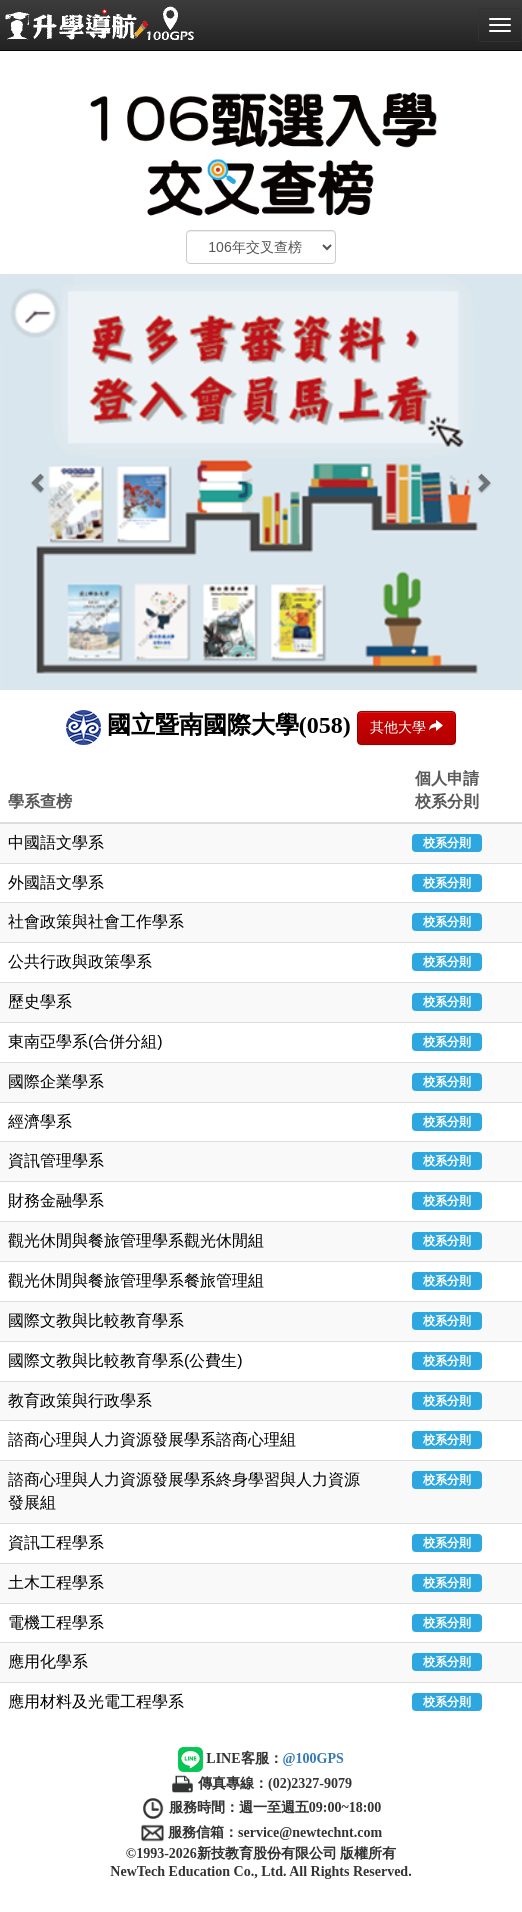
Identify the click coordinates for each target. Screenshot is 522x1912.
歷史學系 (40, 1001)
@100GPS (313, 1758)
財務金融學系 (56, 1200)
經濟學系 (40, 1121)
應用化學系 (48, 1661)
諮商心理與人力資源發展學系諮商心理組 (152, 1439)
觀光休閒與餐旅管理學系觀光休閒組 (136, 1240)
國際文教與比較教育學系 (96, 1320)
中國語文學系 (56, 842)
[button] (39, 482)
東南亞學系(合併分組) (85, 1041)
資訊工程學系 (56, 1542)
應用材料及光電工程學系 (96, 1701)
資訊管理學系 (56, 1160)
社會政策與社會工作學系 (96, 921)
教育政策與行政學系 (80, 1400)
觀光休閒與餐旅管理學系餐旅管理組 (136, 1280)
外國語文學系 (56, 882)
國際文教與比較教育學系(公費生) (125, 1360)
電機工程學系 (56, 1622)
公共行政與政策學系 (80, 961)
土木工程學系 (56, 1582)
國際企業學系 (56, 1081)
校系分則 (447, 843)
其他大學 (407, 727)
